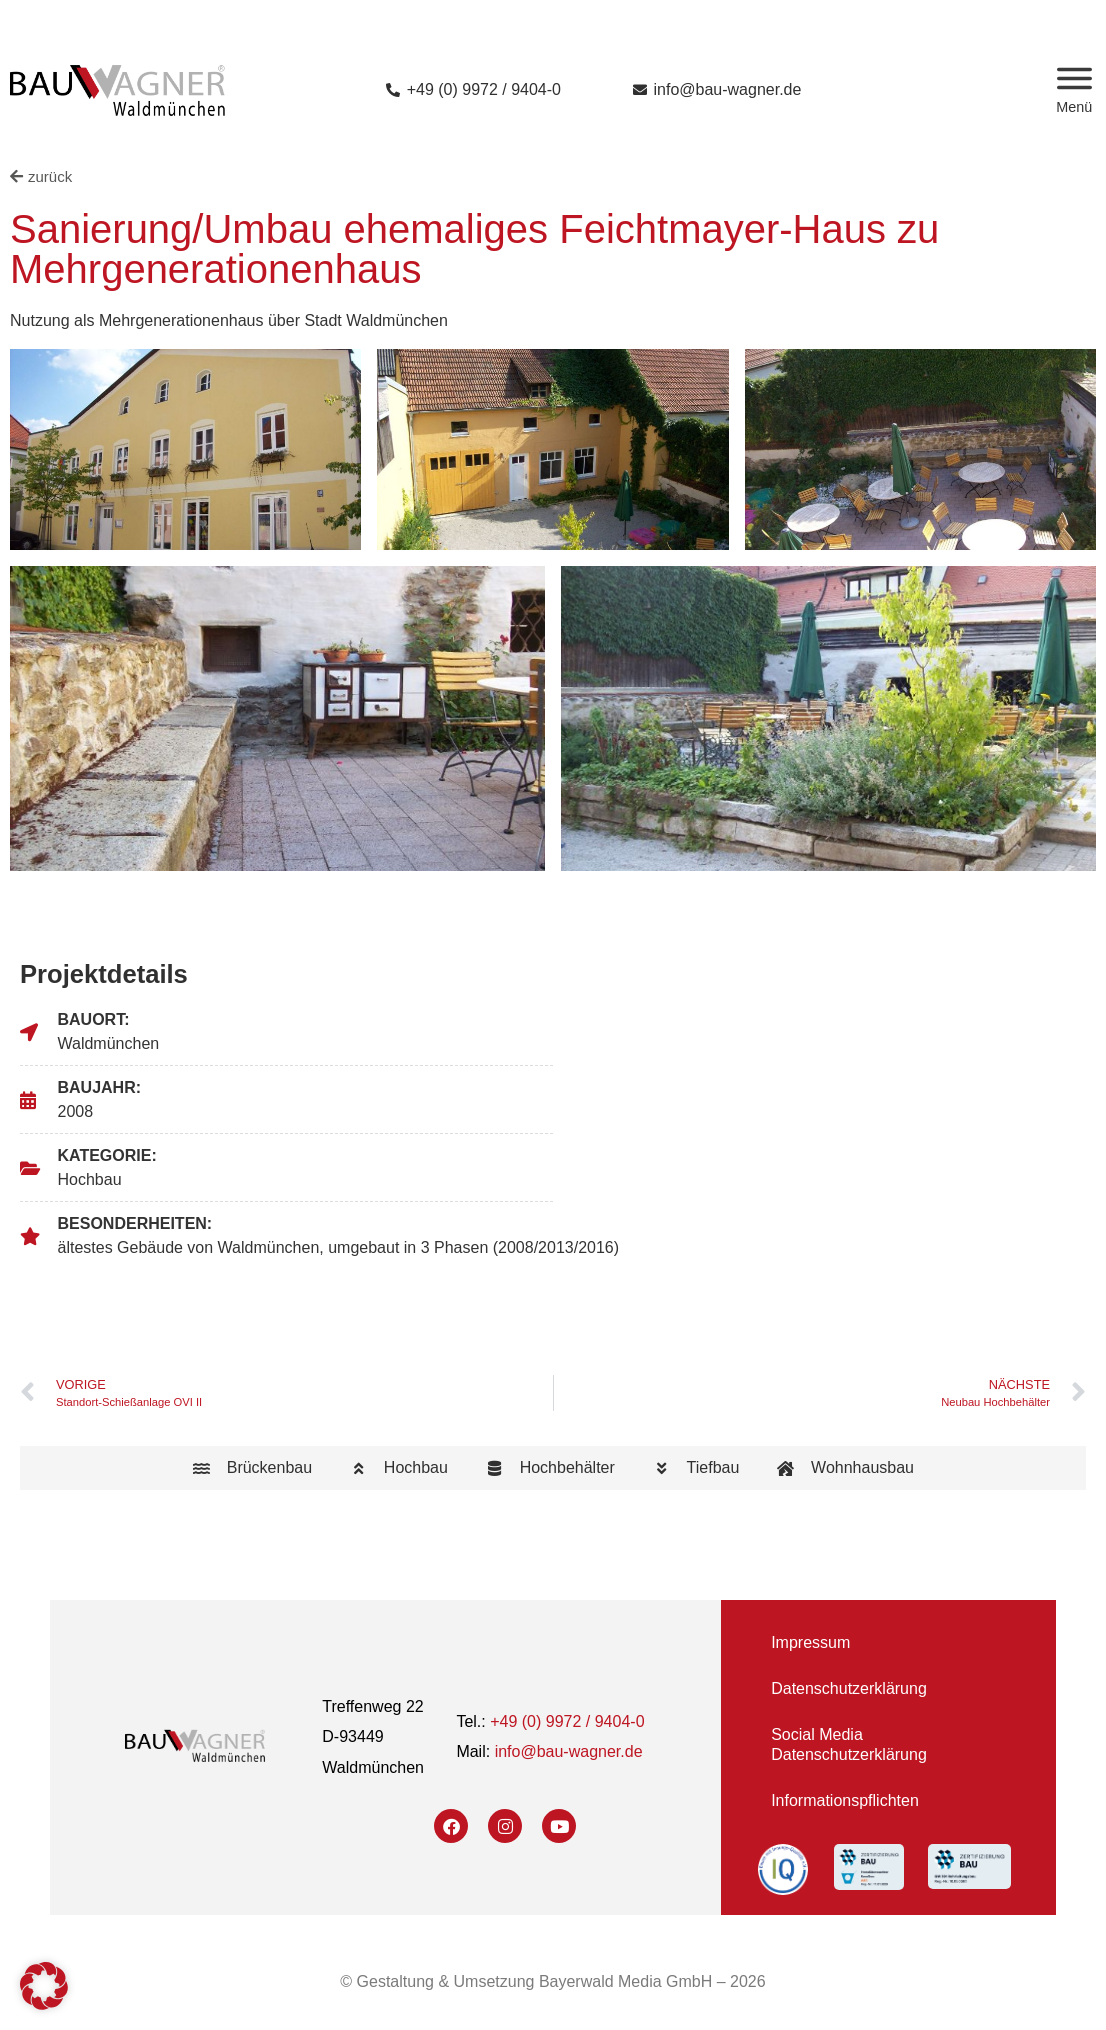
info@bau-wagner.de (569, 1751)
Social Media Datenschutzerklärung (849, 1744)
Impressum (810, 1642)
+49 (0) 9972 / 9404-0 (567, 1721)
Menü (1074, 107)
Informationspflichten (845, 1800)
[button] (44, 1986)
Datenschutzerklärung (849, 1688)
